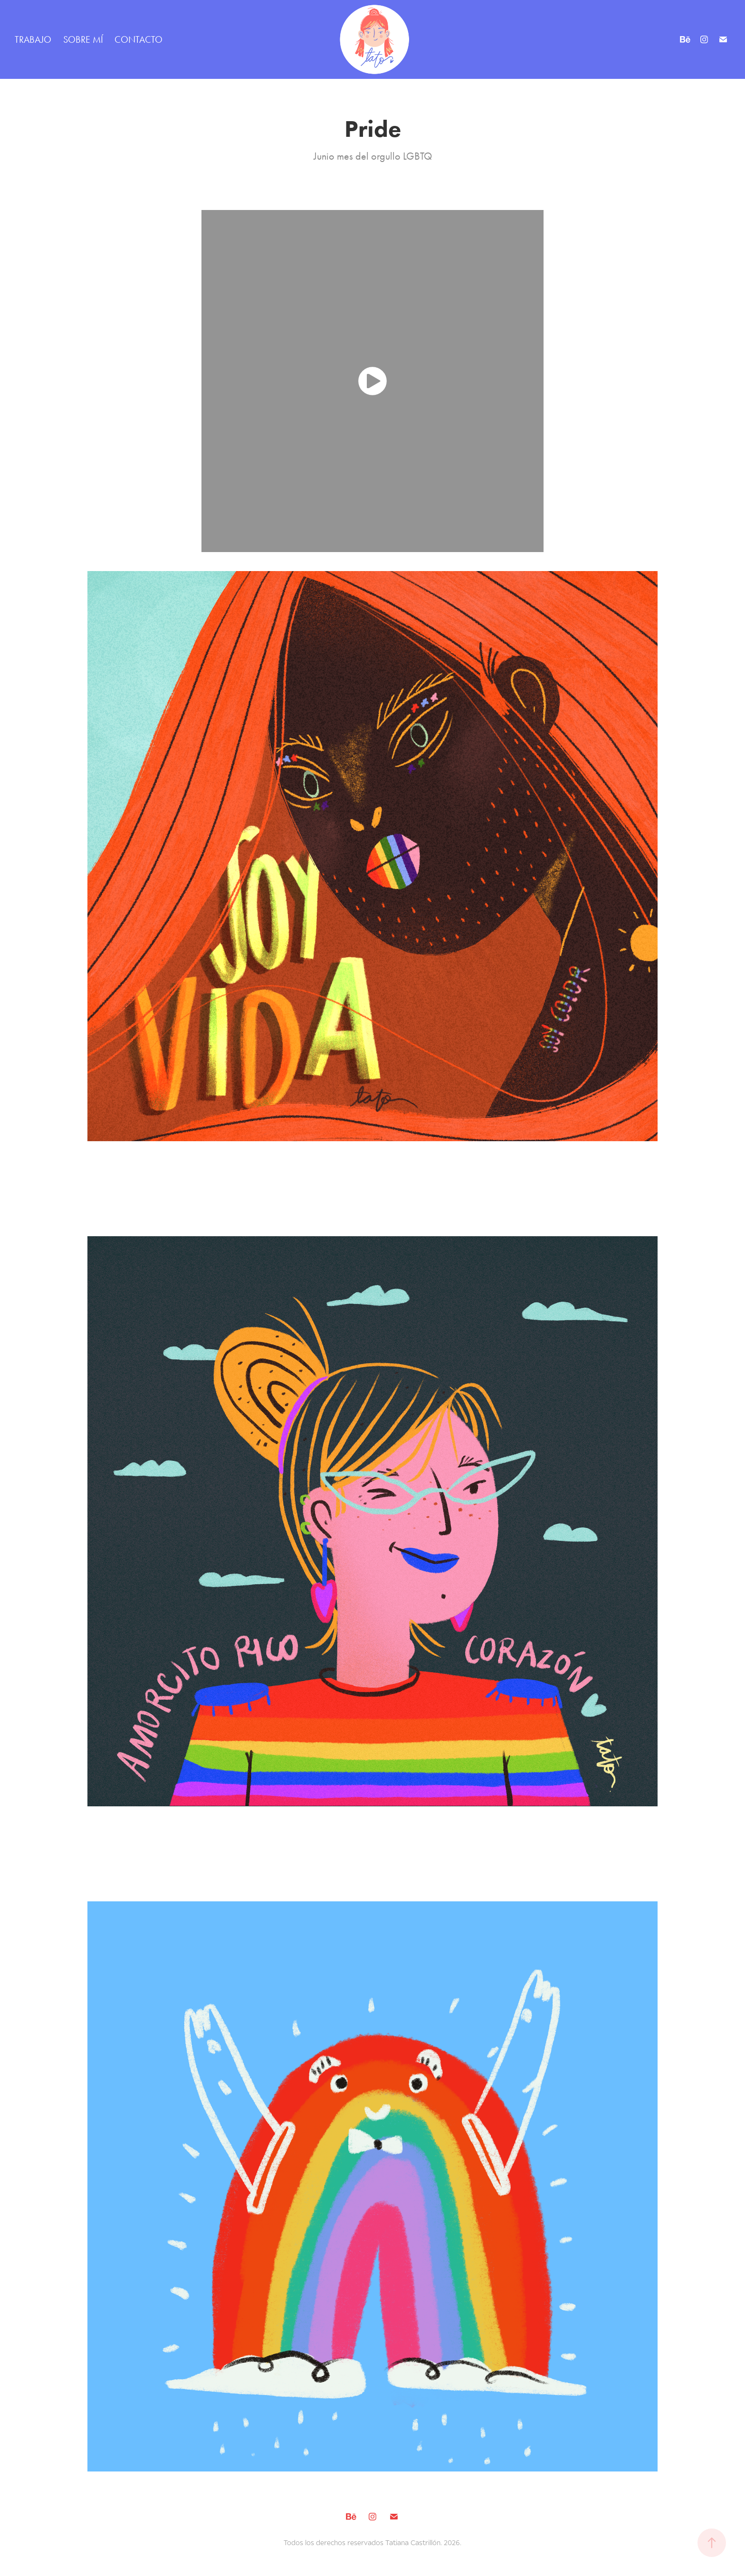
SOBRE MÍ (83, 39)
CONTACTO (138, 39)
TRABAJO (33, 39)
